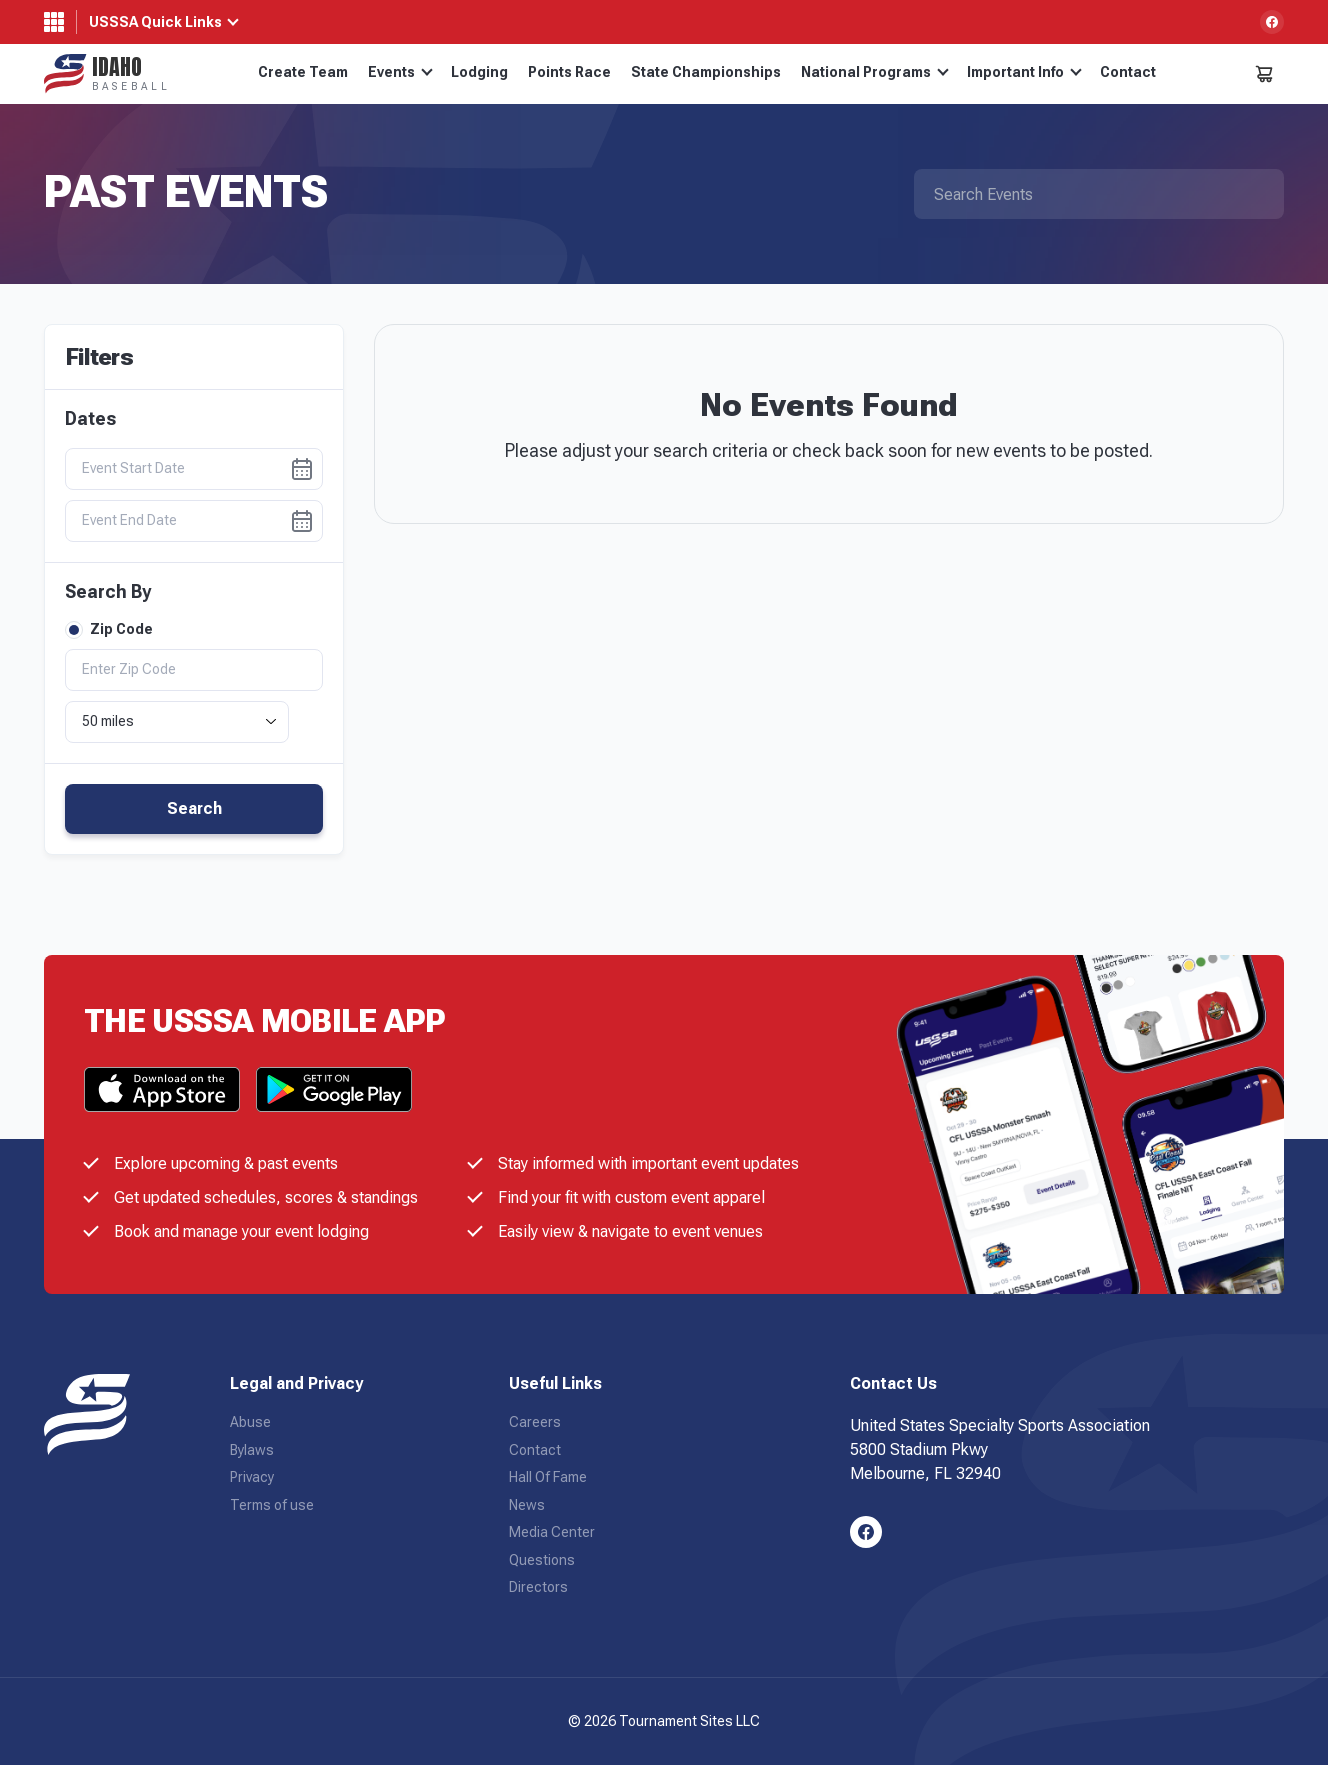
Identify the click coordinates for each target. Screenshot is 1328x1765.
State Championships (706, 72)
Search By (108, 592)
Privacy (252, 1477)
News (527, 1505)
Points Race (569, 72)
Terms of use (272, 1505)
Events (400, 72)
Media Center (552, 1532)
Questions (542, 1560)
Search (194, 808)
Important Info (1024, 72)
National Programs (875, 72)
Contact (1128, 72)
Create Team (303, 72)
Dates (90, 419)
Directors (538, 1587)
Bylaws (252, 1450)
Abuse (250, 1422)
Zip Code (109, 630)
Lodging (479, 72)
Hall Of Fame (548, 1477)
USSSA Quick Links (155, 22)
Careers (535, 1422)
